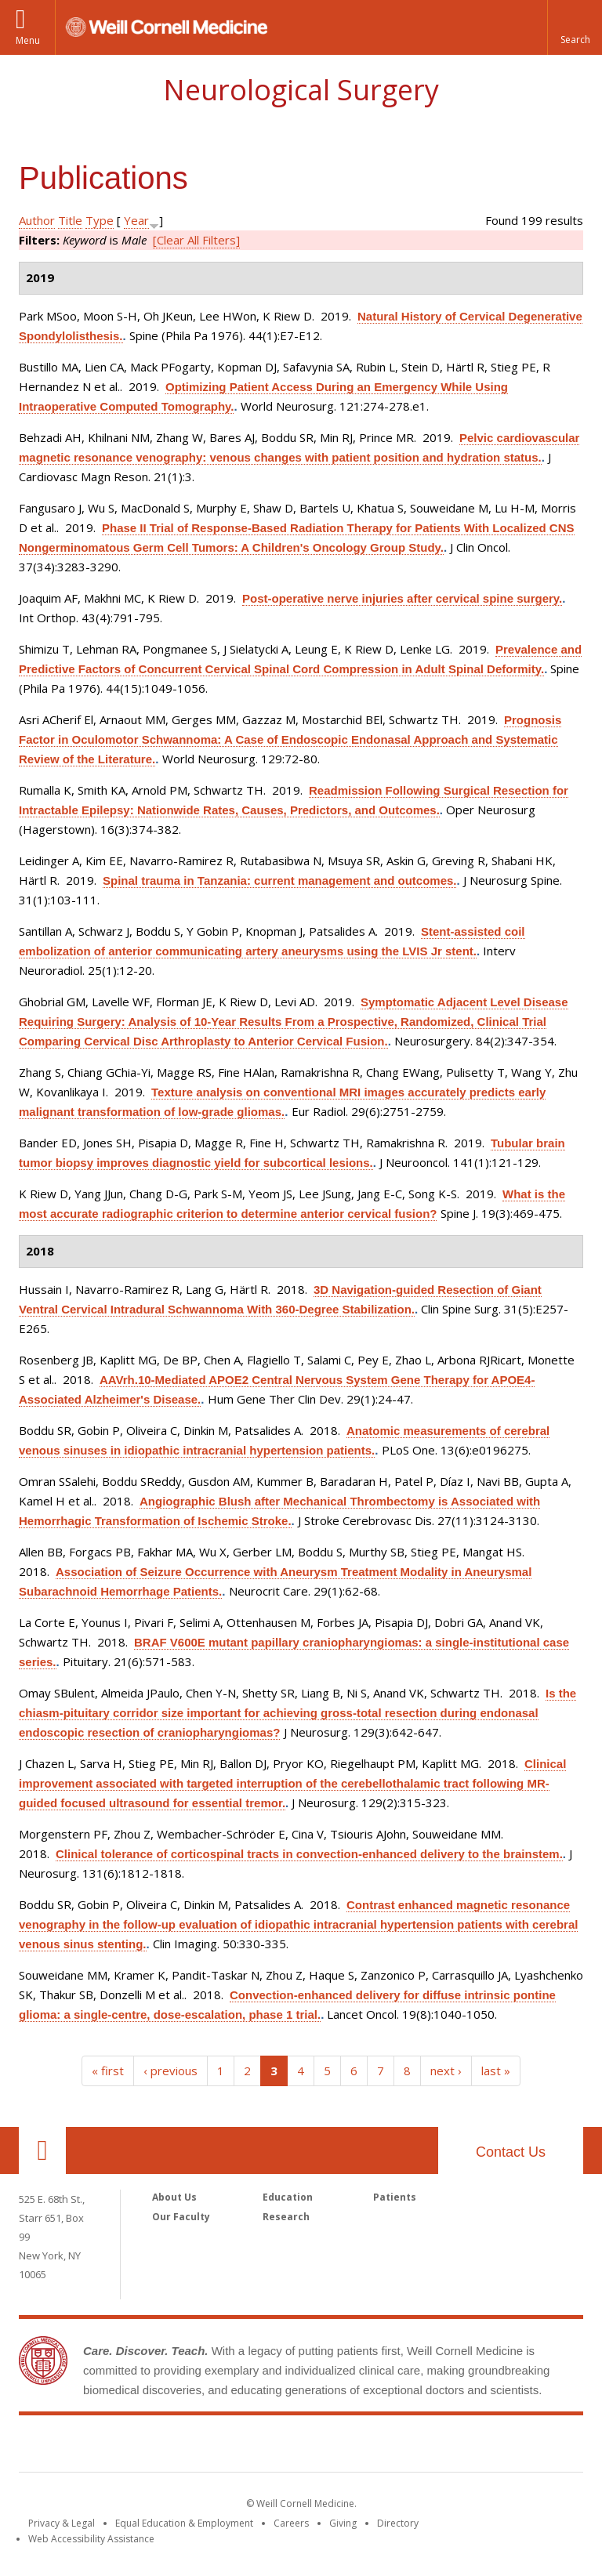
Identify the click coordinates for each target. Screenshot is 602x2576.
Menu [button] (28, 40)
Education (288, 2197)
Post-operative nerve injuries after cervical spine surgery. (402, 598)
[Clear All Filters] (196, 240)
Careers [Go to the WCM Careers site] (291, 2523)
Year (136, 220)
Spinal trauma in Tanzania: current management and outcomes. (279, 880)
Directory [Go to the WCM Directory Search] (398, 2523)
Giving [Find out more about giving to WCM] (343, 2523)
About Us (174, 2197)
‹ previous (170, 2070)
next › (446, 2070)
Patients (394, 2197)
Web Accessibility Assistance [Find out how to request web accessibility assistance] (91, 2538)
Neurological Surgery (301, 90)
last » (495, 2070)
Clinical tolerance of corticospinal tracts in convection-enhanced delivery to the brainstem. (309, 1853)
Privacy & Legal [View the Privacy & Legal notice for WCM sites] (61, 2523)
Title (70, 220)
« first (108, 2070)
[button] (574, 27)
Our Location (42, 2150)
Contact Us (511, 2152)
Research (286, 2216)
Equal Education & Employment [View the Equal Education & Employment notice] (184, 2523)
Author (37, 220)
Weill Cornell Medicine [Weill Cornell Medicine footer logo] (301, 2446)
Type (99, 220)
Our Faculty (181, 2216)
